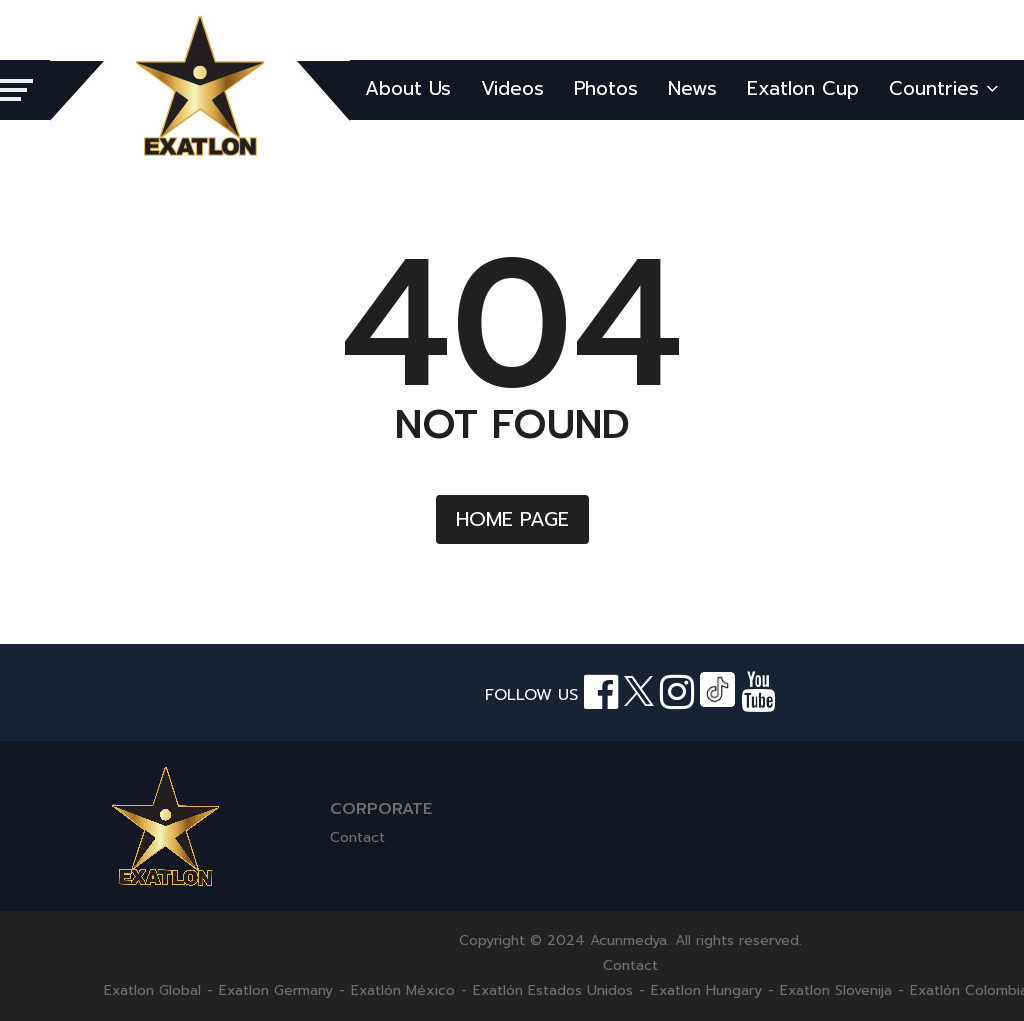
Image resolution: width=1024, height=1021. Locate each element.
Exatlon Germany (276, 991)
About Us (408, 88)
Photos (606, 88)
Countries (943, 88)
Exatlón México (403, 991)
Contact (357, 837)
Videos (512, 88)
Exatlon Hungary (706, 991)
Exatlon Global (152, 991)
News (692, 88)
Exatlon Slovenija (836, 991)
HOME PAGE (512, 519)
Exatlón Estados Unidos (553, 991)
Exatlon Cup (803, 88)
